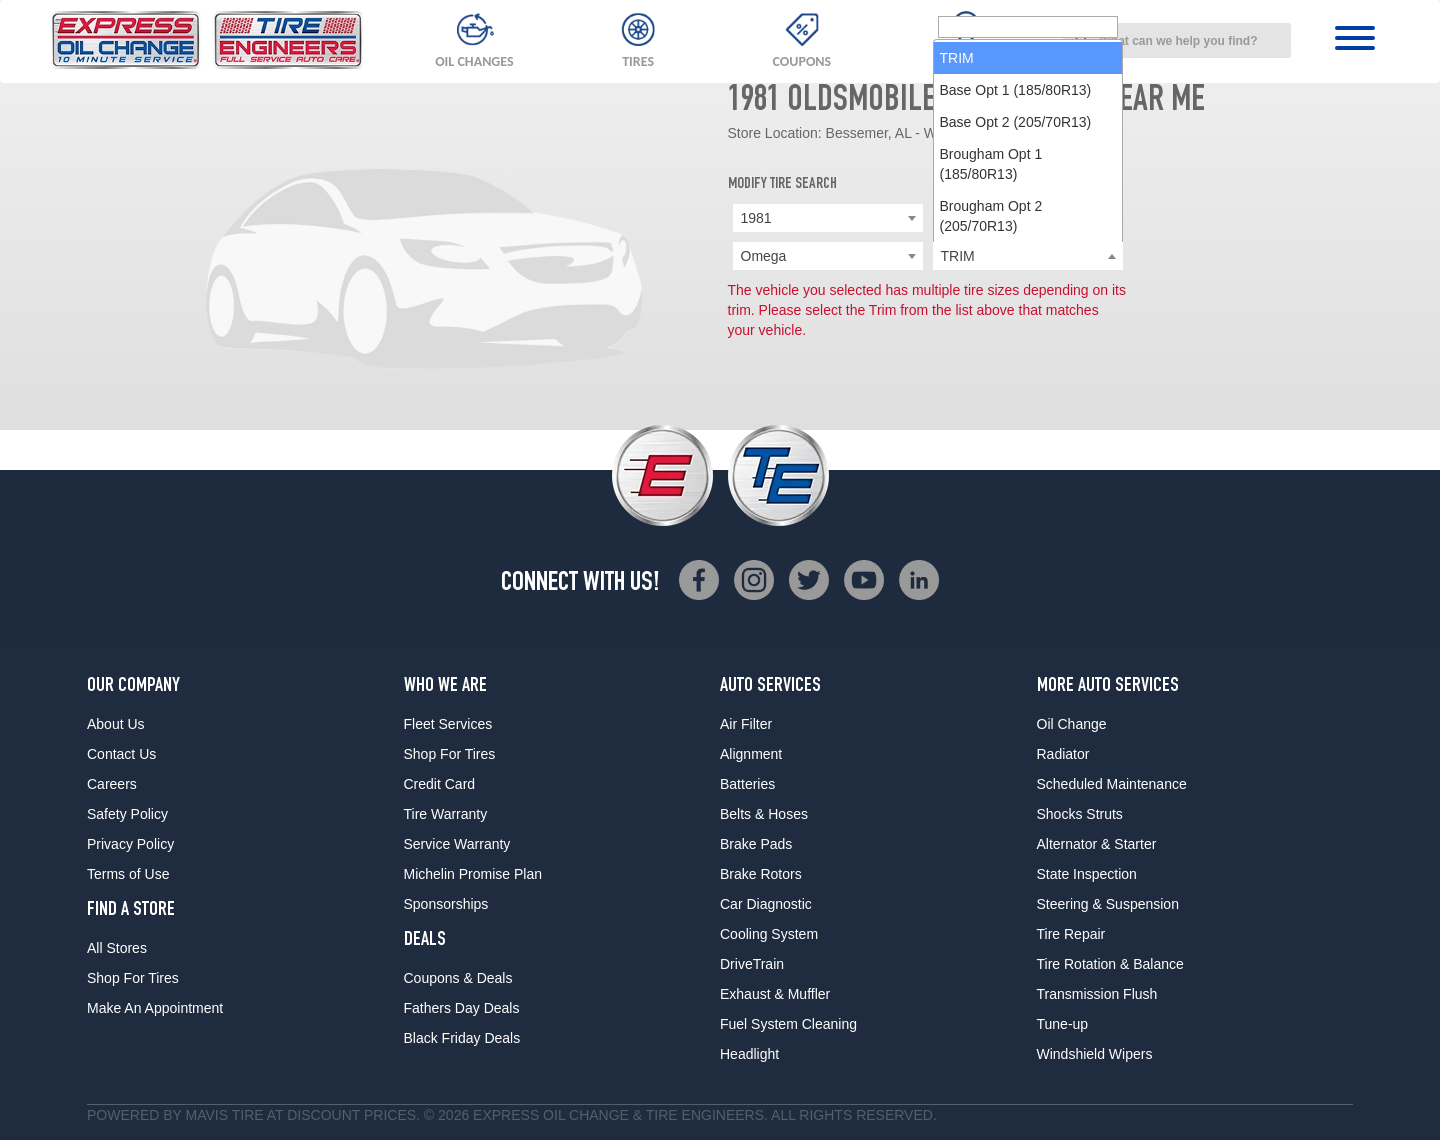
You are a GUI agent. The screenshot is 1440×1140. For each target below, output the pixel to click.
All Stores (117, 948)
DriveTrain (752, 964)
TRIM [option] (957, 288)
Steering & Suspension (1108, 904)
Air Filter (746, 724)
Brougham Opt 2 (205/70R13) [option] (991, 446)
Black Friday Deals (462, 1038)
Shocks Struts (1080, 814)
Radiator (1063, 754)
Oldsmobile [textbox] (976, 218)
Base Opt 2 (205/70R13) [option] (1016, 352)
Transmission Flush (1097, 994)
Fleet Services (448, 724)
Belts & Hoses (764, 814)
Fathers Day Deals (462, 1008)
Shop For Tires (133, 978)
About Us (116, 724)
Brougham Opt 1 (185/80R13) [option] (991, 394)
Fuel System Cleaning (788, 1024)
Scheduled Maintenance (1112, 784)
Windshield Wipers (1095, 1054)
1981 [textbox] (756, 218)
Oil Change (1072, 724)
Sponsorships (446, 904)
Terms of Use (128, 874)
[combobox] (1177, 40)
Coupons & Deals (458, 978)
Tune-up (1063, 1024)
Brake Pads (756, 844)
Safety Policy (127, 814)
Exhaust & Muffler (775, 994)
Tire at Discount (296, 1115)
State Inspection (1087, 874)
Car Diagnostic (766, 904)
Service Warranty (457, 844)
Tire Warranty (446, 814)
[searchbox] (1028, 257)
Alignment (751, 754)
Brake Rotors (761, 874)
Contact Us (121, 754)
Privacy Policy (130, 844)
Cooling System (769, 934)
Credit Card (440, 784)
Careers (112, 784)
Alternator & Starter (1097, 844)
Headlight (749, 1054)
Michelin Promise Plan (473, 874)
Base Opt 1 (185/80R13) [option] (1016, 320)
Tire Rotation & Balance (1110, 964)
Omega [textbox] (764, 256)
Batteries (747, 784)
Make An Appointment (155, 1008)
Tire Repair (1071, 934)
